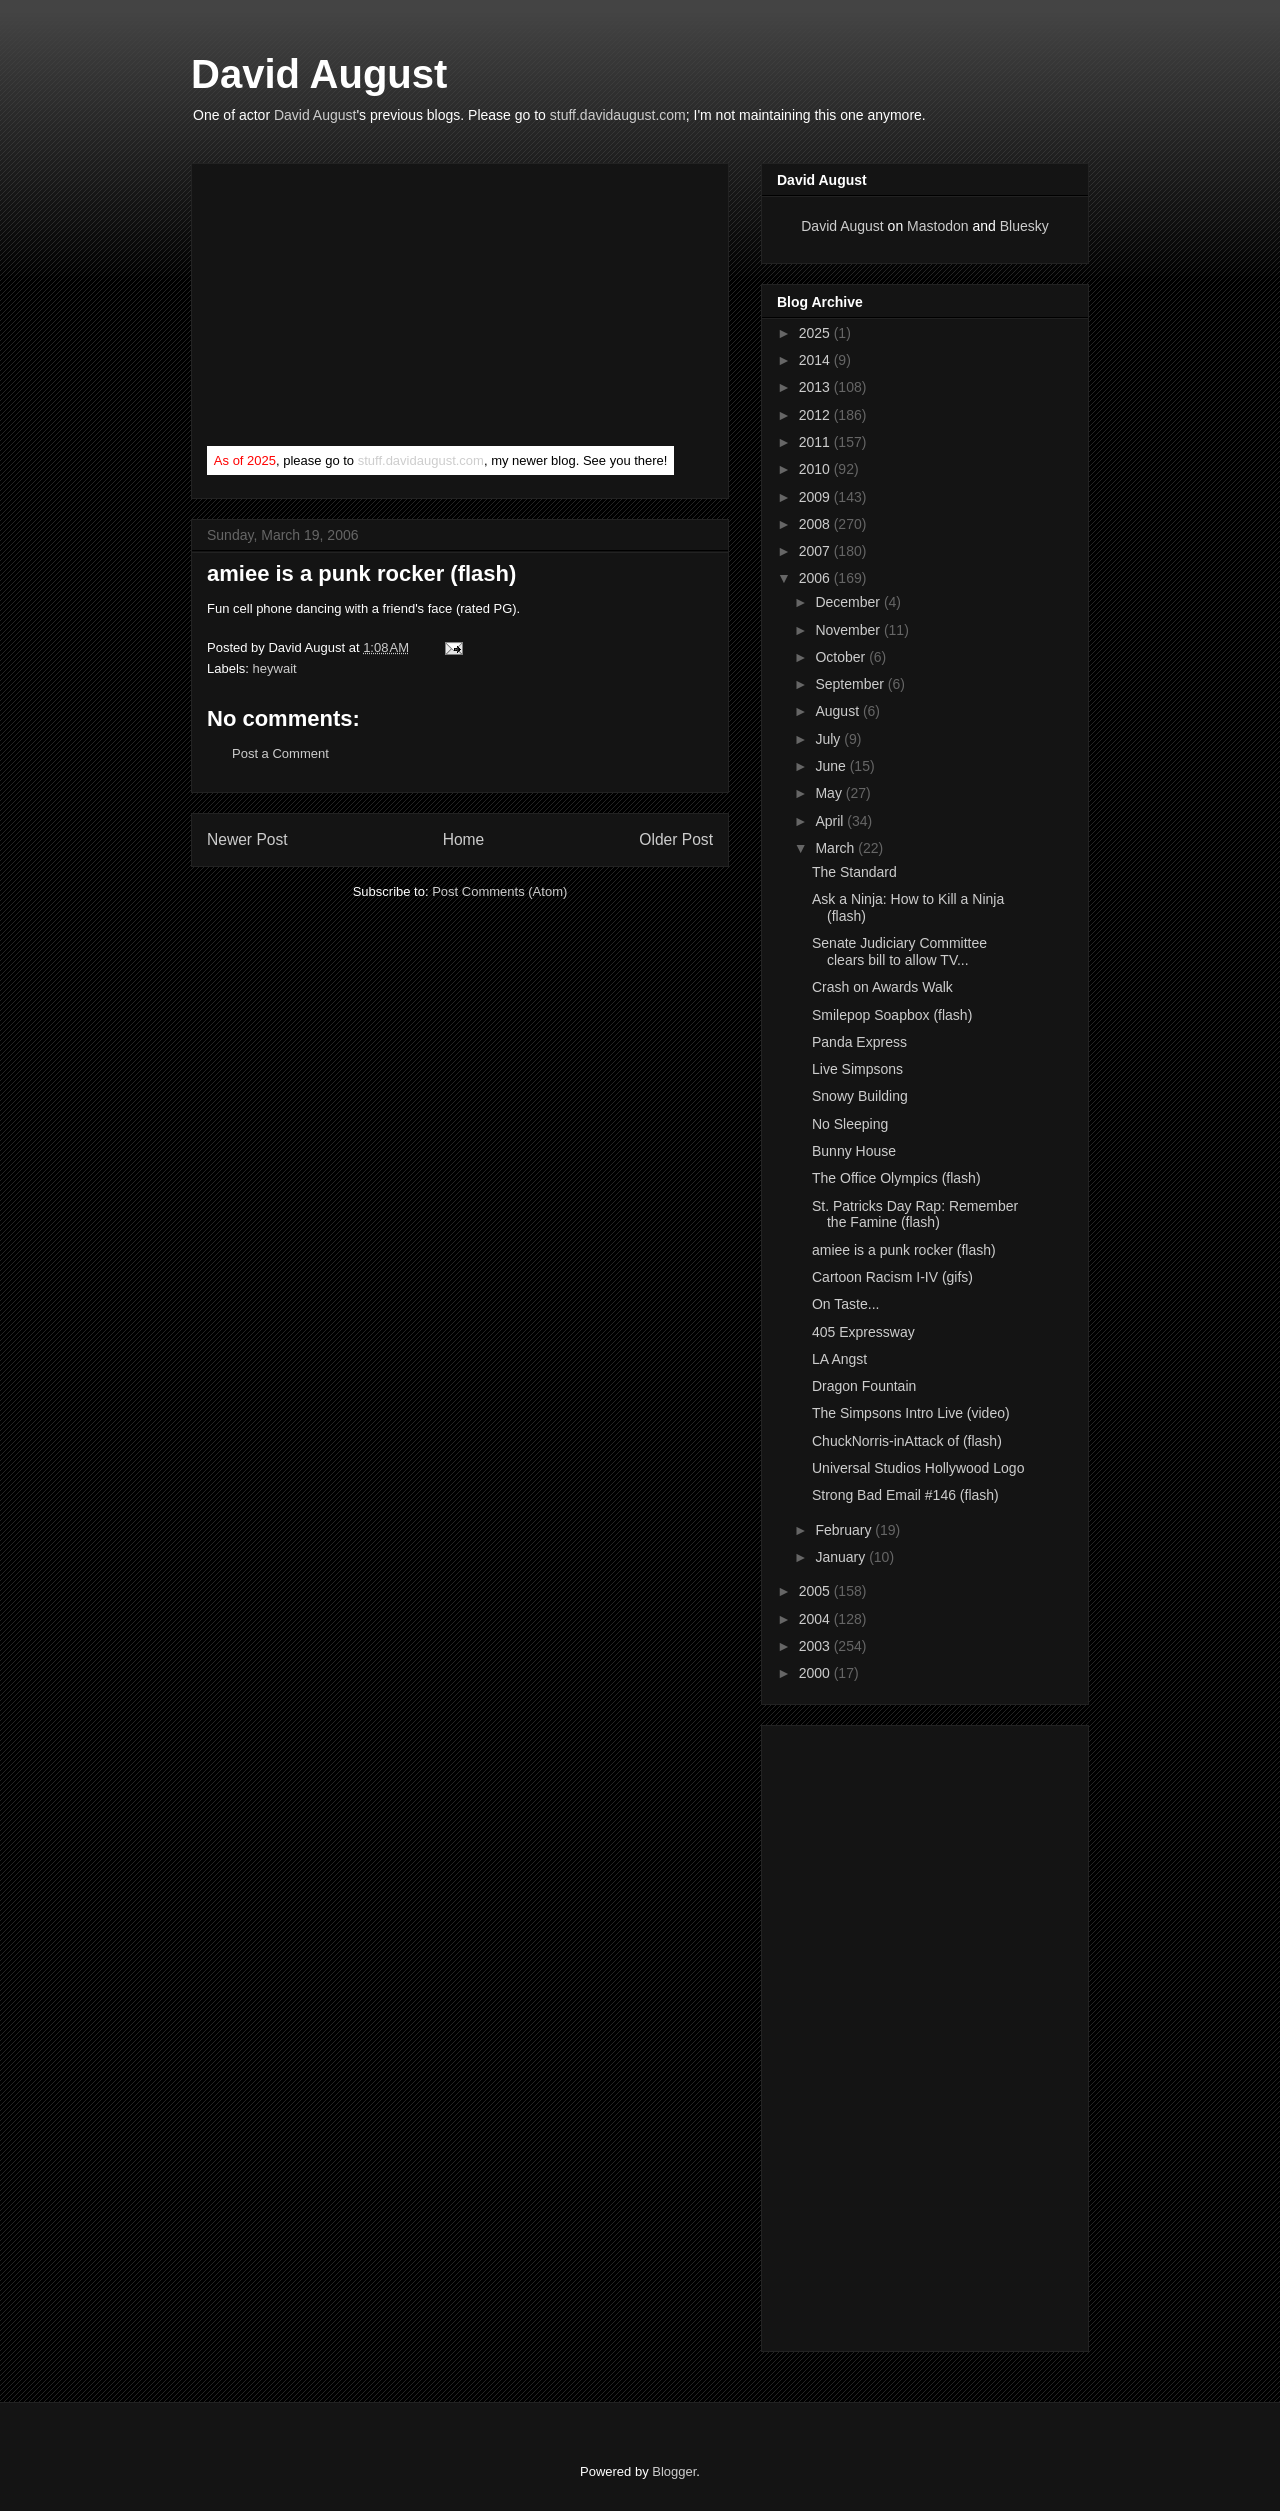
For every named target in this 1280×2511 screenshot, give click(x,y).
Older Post (676, 839)
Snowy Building (860, 1096)
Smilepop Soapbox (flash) (892, 1015)
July (829, 739)
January (842, 1557)
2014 (816, 360)
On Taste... (845, 1304)
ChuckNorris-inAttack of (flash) (907, 1441)
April (831, 821)
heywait (275, 668)
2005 (816, 1591)
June (832, 766)
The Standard (854, 872)
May (830, 793)
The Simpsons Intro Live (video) (911, 1413)
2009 (816, 497)
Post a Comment (280, 753)
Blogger (674, 2471)
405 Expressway (863, 1332)
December (849, 602)
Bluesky (1024, 226)
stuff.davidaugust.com (618, 115)
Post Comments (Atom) (499, 891)
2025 (816, 333)
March (836, 848)
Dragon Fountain (864, 1386)
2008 (816, 524)
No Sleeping (850, 1124)
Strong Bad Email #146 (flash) (905, 1495)
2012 (816, 415)
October (842, 657)
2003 (816, 1646)
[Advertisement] (357, 309)
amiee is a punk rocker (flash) (361, 573)
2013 (816, 387)
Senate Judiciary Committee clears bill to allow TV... (899, 951)
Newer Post (247, 839)
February (845, 1530)
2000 (816, 1673)
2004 (816, 1619)
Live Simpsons (857, 1069)
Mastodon (937, 226)
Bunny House (854, 1151)
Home (464, 839)
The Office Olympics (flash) (896, 1178)
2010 (816, 469)
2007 (816, 551)
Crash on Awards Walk (882, 987)
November (849, 630)
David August (319, 74)
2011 (816, 442)
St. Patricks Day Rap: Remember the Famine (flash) (915, 1214)
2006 (816, 578)
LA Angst (839, 1359)
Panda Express (859, 1042)
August (838, 711)
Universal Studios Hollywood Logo (918, 1468)
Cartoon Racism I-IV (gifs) (892, 1277)
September (851, 684)
